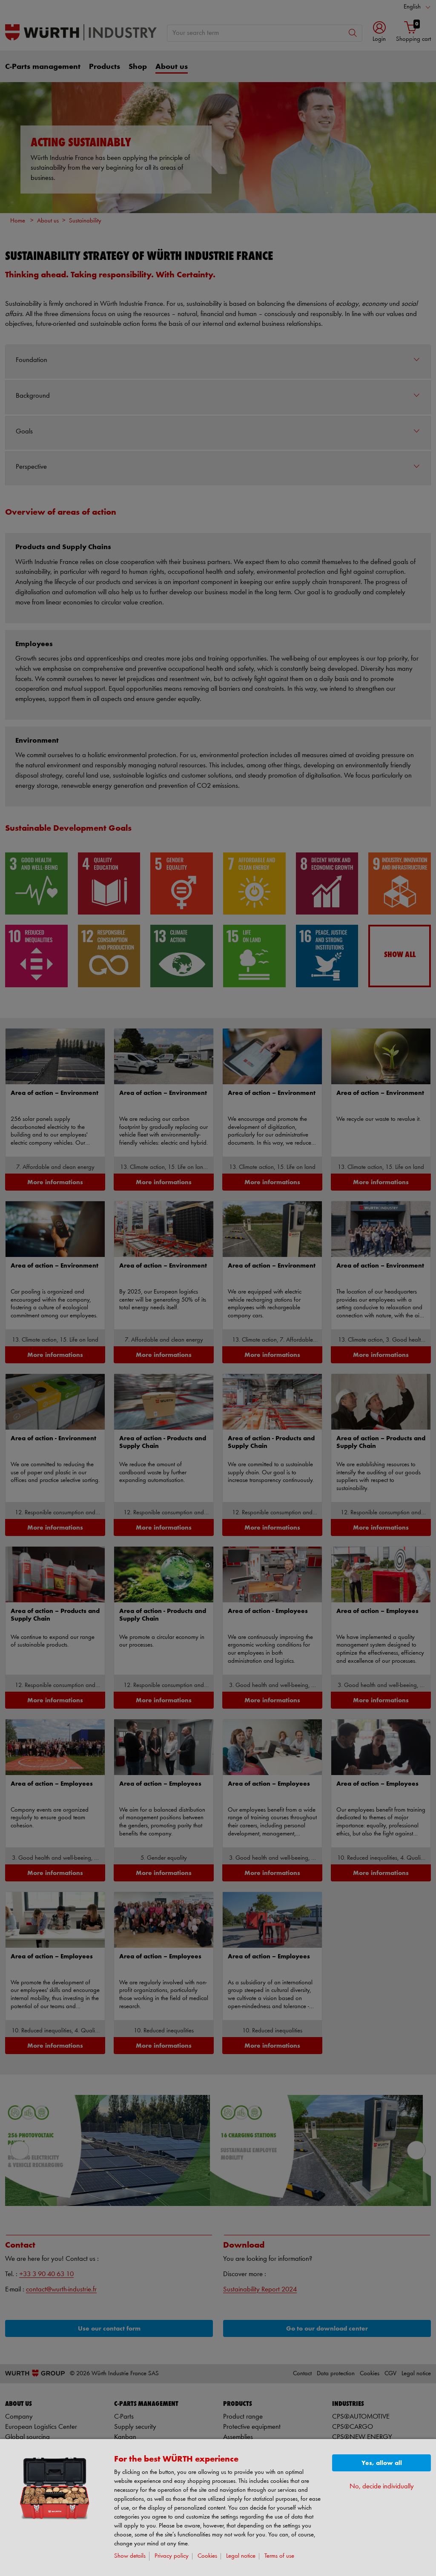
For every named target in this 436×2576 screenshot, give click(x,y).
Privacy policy (172, 2556)
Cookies (207, 2556)
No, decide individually (382, 2486)
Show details (130, 2556)
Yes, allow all (381, 2463)
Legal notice (240, 2556)
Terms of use (279, 2556)
